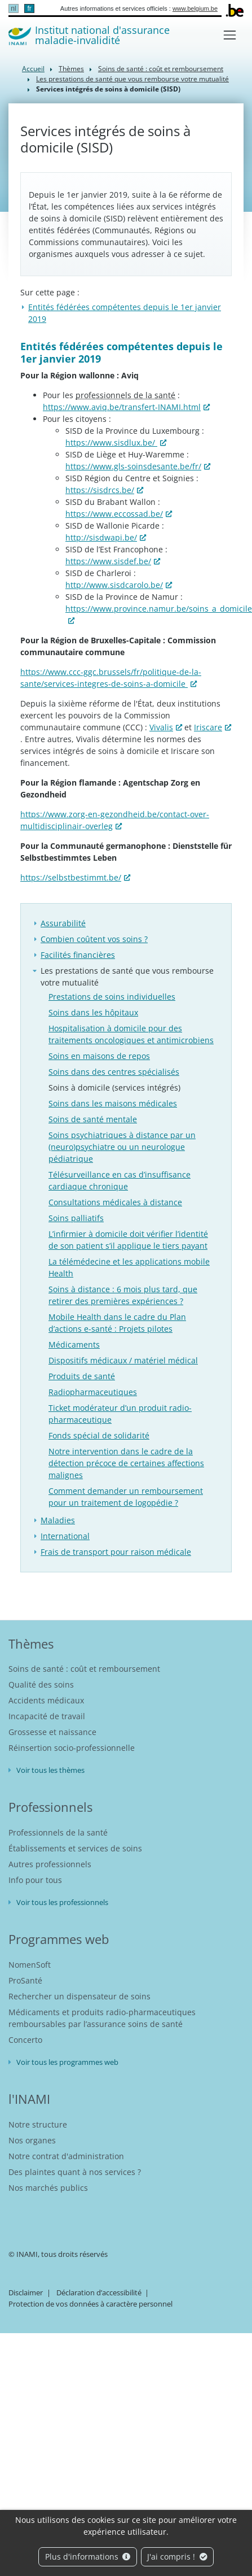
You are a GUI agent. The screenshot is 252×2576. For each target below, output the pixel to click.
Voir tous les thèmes (50, 1770)
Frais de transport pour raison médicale (116, 1551)
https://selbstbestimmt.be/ (70, 877)
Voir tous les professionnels (62, 1902)
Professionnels (50, 1806)
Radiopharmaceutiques (92, 1392)
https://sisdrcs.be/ (99, 490)
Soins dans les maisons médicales (112, 1103)
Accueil (33, 68)
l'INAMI (29, 2098)
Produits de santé (81, 1376)
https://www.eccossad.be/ (114, 513)
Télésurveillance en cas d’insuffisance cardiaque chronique (119, 1180)
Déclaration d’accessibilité (99, 2292)
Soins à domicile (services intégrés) (114, 1087)
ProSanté (25, 1980)
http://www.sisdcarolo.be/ (114, 584)
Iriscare (208, 727)
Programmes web (58, 1938)
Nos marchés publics (48, 2187)
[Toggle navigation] (230, 35)
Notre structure (37, 2124)
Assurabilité (63, 923)
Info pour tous (35, 1880)
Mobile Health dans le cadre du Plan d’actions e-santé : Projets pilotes (117, 1322)
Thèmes (71, 68)
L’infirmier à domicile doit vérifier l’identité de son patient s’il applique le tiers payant (128, 1239)
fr (29, 8)
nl (13, 8)
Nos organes (32, 2140)
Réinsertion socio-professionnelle (71, 1747)
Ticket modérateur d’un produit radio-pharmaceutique (120, 1413)
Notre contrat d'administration (66, 2156)
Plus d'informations (88, 2556)
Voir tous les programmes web (67, 2062)
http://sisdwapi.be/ (101, 537)
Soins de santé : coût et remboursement (160, 68)
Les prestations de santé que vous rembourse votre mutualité (132, 79)
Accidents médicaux (46, 1700)
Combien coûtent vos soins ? (94, 939)
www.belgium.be (195, 8)
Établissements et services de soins (75, 1848)
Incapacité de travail (46, 1716)
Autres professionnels (49, 1864)
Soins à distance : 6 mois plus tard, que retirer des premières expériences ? (122, 1295)
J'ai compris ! (177, 2556)
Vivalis (161, 727)
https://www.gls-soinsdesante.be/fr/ (133, 466)
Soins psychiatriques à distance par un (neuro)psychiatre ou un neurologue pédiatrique (122, 1147)
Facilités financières (78, 954)
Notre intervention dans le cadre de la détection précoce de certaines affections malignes (126, 1463)
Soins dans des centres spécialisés (113, 1071)
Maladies (58, 1520)
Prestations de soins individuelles (111, 996)
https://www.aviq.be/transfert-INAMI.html (122, 407)
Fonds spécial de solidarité (98, 1435)
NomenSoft (29, 1964)
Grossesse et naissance (52, 1732)
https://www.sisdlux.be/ (111, 442)
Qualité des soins (41, 1684)
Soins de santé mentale (92, 1119)
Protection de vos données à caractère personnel (90, 2304)
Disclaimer (25, 2292)
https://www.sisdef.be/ (108, 561)
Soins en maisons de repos (99, 1056)
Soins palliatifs (76, 1218)
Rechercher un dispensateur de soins (79, 1996)
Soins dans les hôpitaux (93, 1012)
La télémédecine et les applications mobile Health (129, 1267)
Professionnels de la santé (58, 1832)
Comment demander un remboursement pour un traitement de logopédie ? (125, 1496)
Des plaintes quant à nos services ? (74, 2172)
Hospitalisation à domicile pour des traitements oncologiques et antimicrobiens (131, 1034)
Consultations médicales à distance (115, 1202)
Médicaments (74, 1344)
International (65, 1536)
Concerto (25, 2039)
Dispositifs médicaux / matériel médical (123, 1360)
